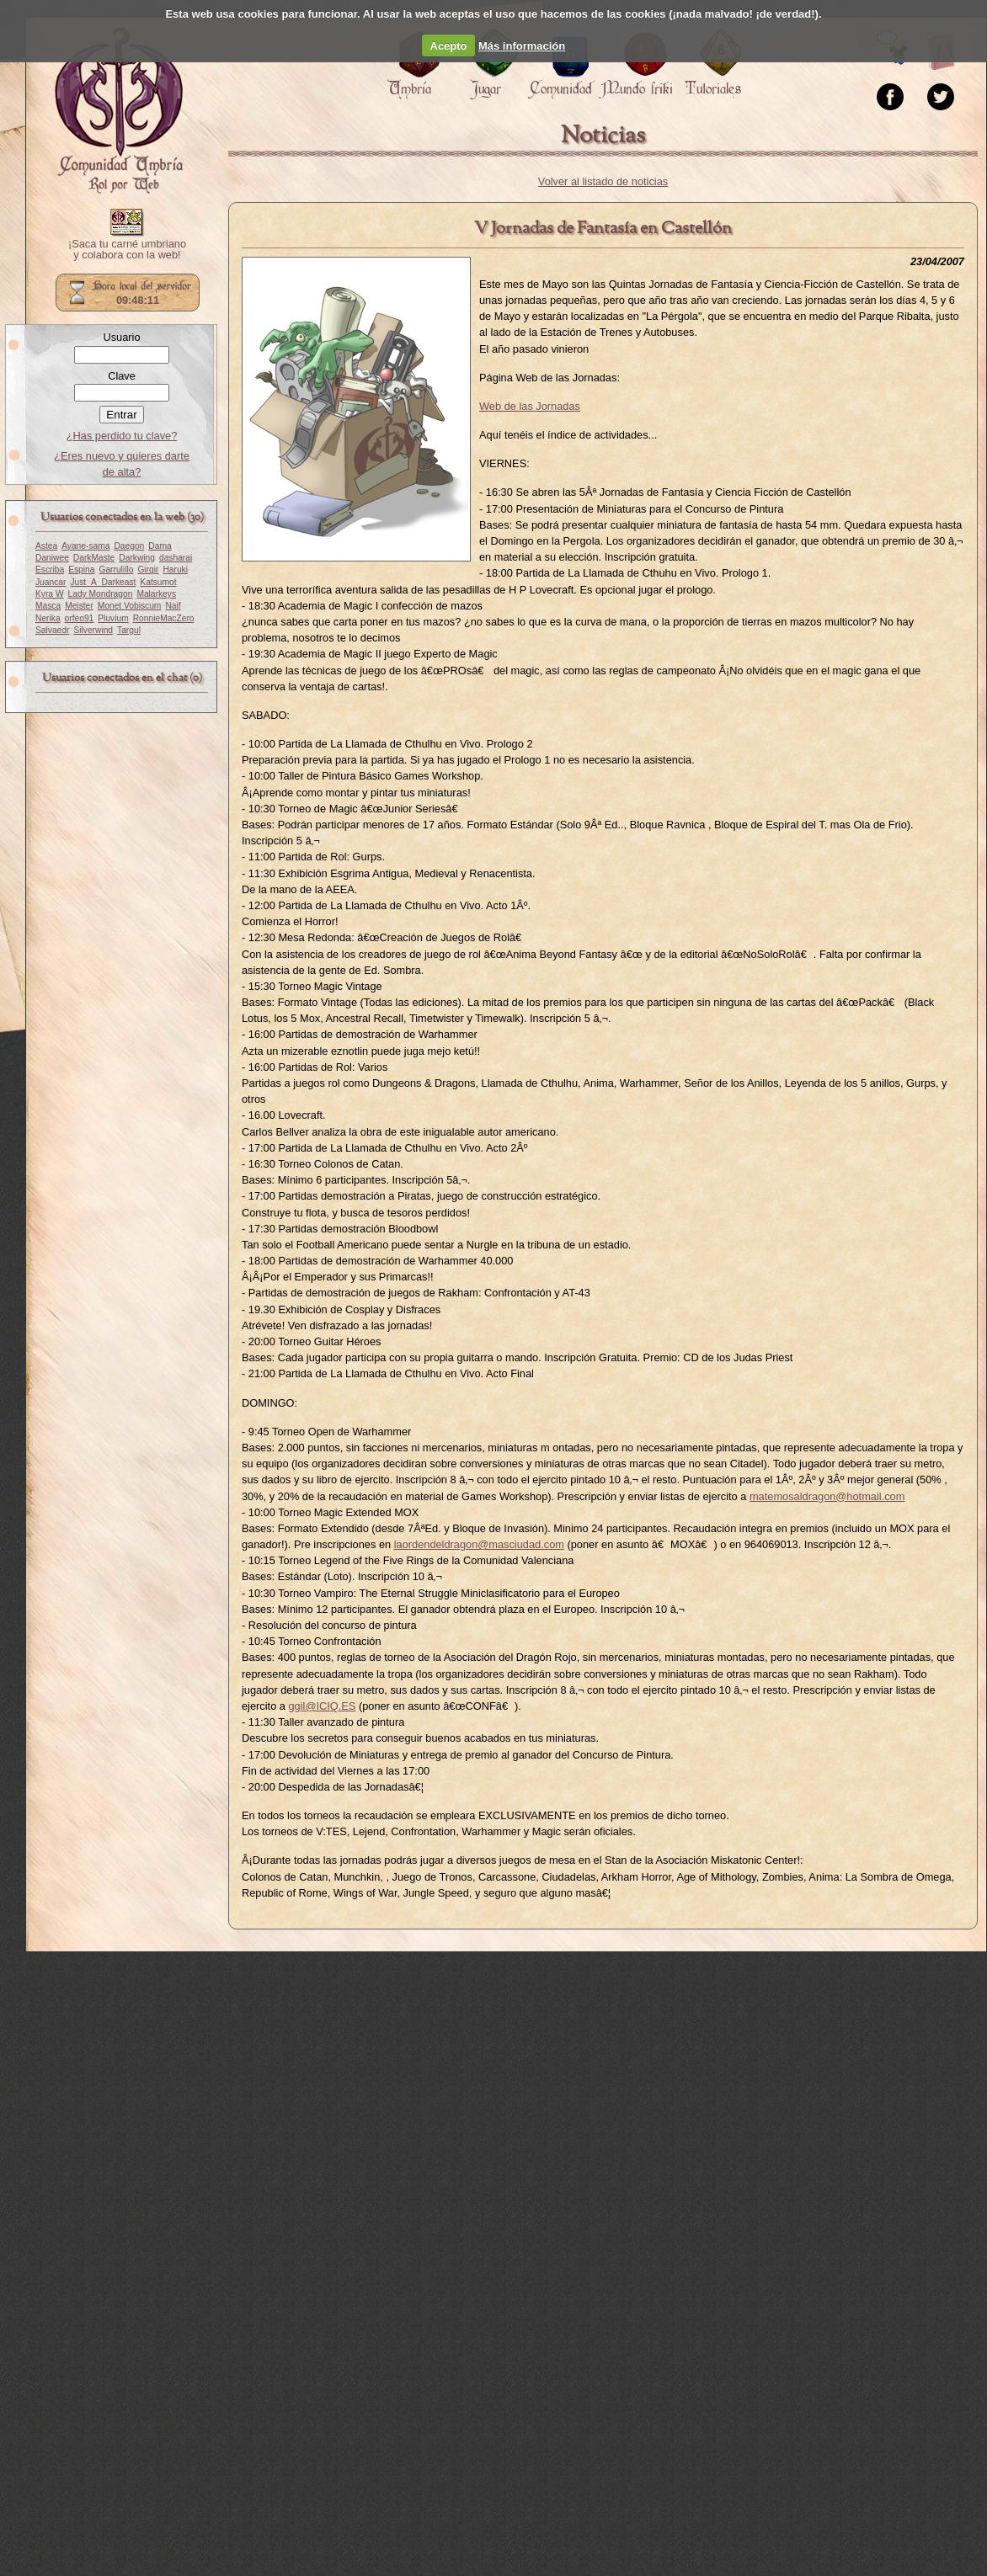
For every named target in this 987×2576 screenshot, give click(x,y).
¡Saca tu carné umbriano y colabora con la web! (127, 250)
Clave (122, 376)
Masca (48, 605)
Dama (159, 546)
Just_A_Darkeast (103, 582)
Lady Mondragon (100, 594)
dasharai (175, 557)
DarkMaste (94, 557)
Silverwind (93, 630)
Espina (81, 569)
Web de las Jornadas (529, 406)
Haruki (175, 569)
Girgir (147, 569)
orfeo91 (79, 618)
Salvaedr (52, 630)
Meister (79, 605)
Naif (172, 605)
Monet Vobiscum (130, 605)
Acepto (448, 46)
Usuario (121, 337)
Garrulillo (116, 569)
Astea (46, 546)
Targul (129, 630)
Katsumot (158, 582)
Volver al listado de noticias (603, 181)
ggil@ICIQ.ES (321, 1706)
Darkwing (137, 557)
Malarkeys (156, 594)
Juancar (50, 582)
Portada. (118, 110)
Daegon (129, 546)
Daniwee (52, 557)
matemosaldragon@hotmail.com (827, 1496)
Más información (521, 46)
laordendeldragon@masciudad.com (479, 1544)
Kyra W (49, 594)
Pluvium (113, 618)
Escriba (49, 569)
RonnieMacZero (164, 618)
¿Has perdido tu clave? (122, 435)
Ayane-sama (85, 546)
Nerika (48, 618)
